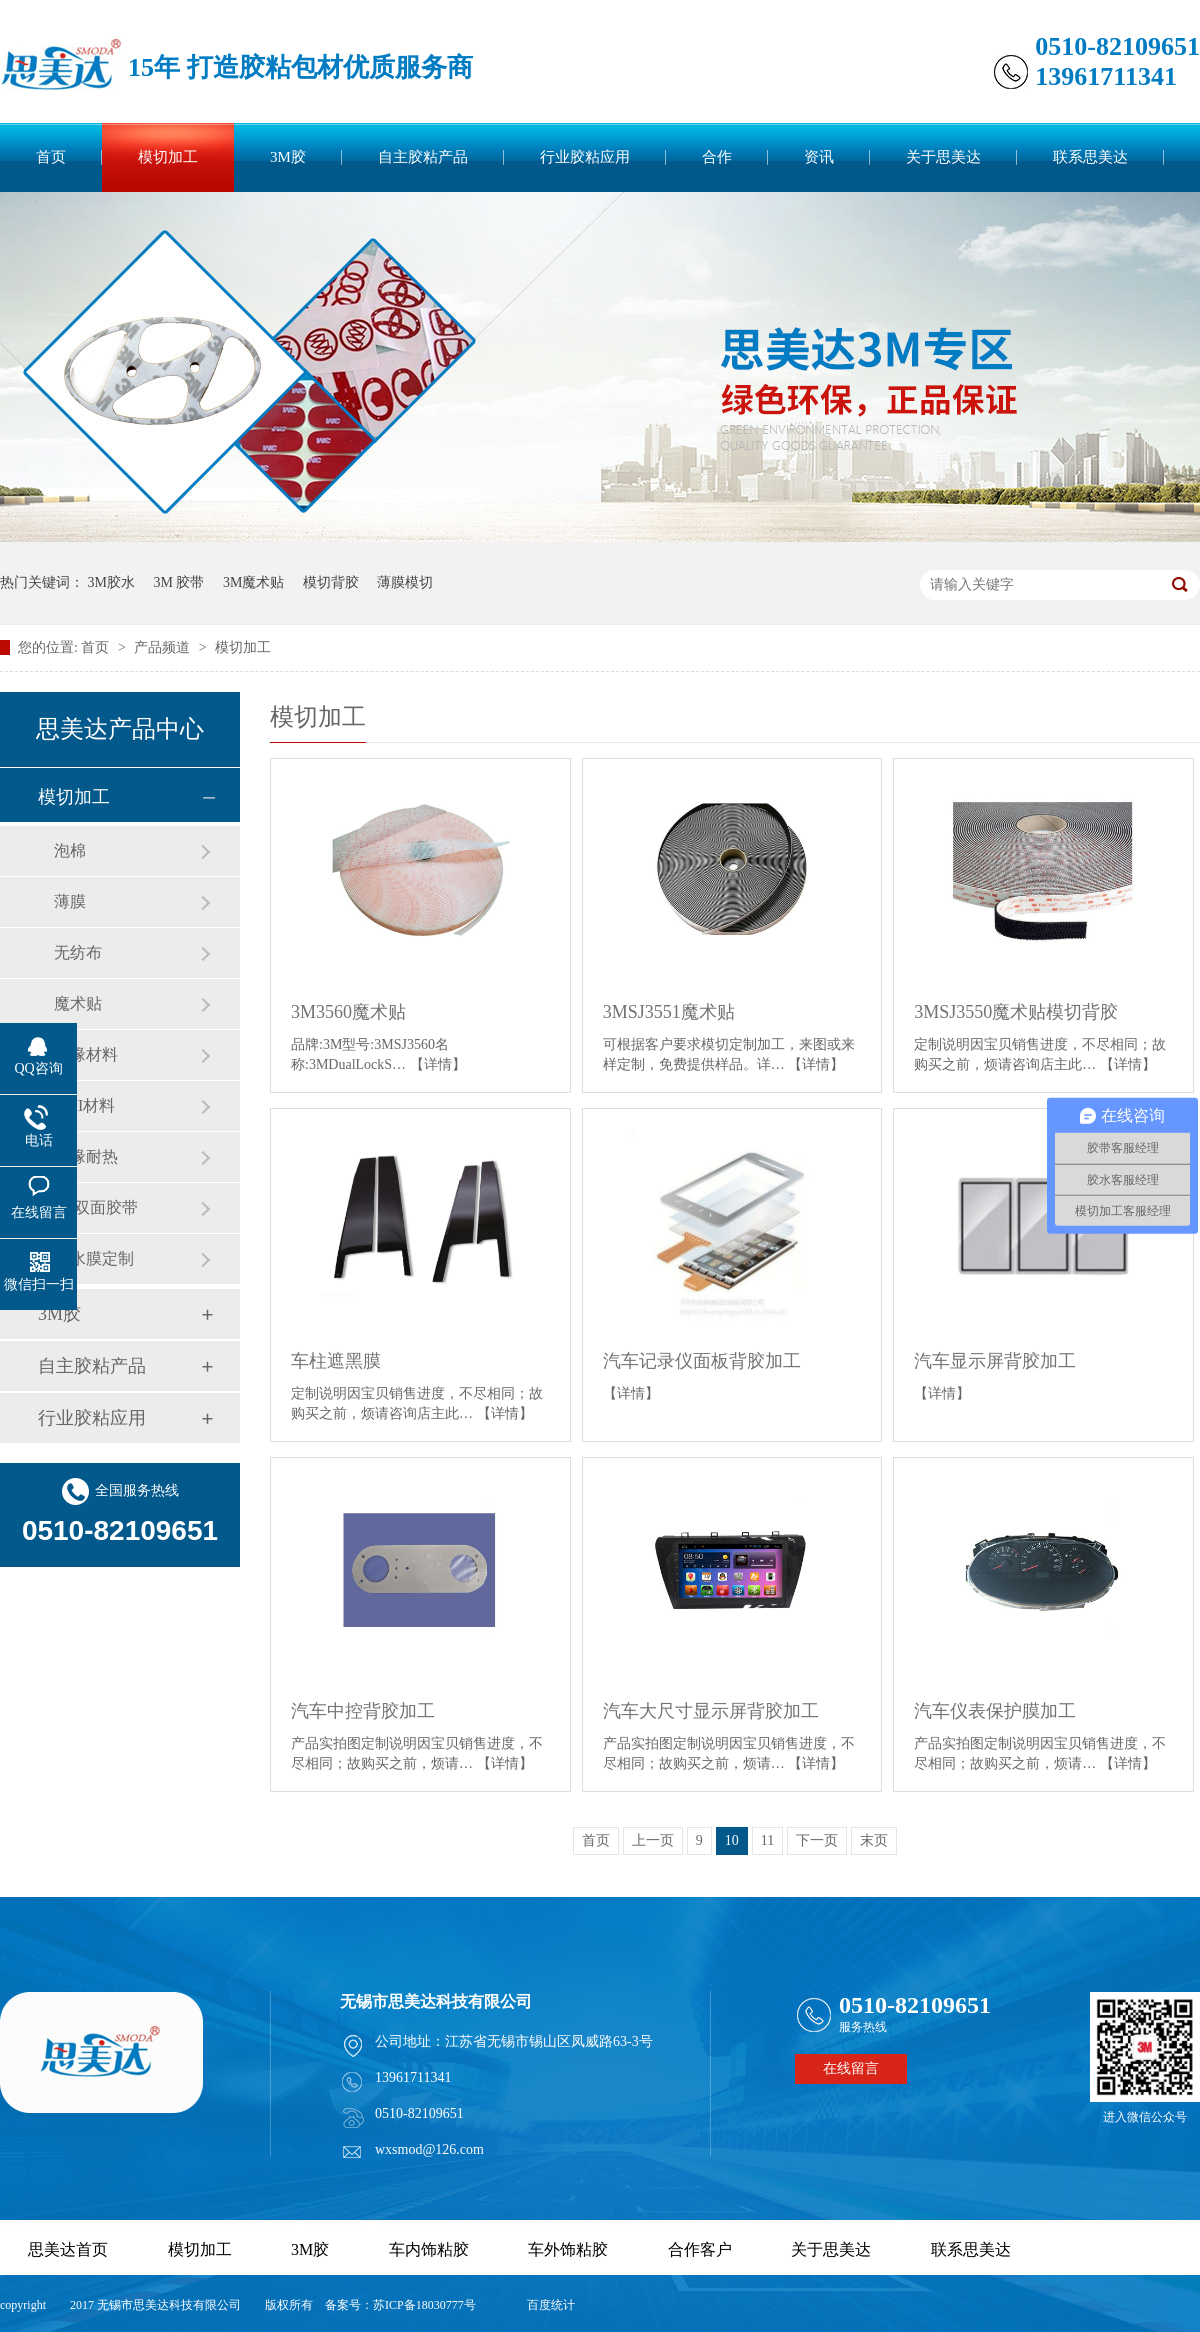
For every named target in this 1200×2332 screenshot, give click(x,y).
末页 (874, 1840)
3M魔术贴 (253, 582)
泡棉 (70, 850)
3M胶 (288, 157)
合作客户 (700, 2249)
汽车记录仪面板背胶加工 (702, 1361)
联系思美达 (1090, 157)
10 (732, 1840)
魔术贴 (78, 1003)
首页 (51, 157)
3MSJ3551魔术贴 (669, 1012)
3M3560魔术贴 (348, 1012)
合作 (717, 157)
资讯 (819, 157)
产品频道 (164, 647)
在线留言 (851, 2068)
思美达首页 (68, 2249)
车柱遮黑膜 (336, 1361)
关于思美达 (943, 157)
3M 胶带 (178, 582)
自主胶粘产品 (423, 157)
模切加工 (168, 157)
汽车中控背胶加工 (363, 1711)
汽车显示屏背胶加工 (995, 1361)
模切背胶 (331, 582)
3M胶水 (111, 582)
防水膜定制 (94, 1258)
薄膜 (70, 901)
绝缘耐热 (86, 1156)
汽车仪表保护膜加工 (995, 1711)
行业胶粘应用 (585, 157)
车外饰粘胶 (568, 2249)
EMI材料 (84, 1105)
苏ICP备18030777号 (424, 2305)
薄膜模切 (405, 582)
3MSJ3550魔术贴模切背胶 (1016, 1012)
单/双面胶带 (96, 1207)
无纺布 (78, 952)
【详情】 (438, 1064)
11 (767, 1840)
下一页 (817, 1840)
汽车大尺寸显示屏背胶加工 (711, 1711)
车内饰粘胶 (429, 2249)
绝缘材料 (86, 1054)
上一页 (653, 1840)
